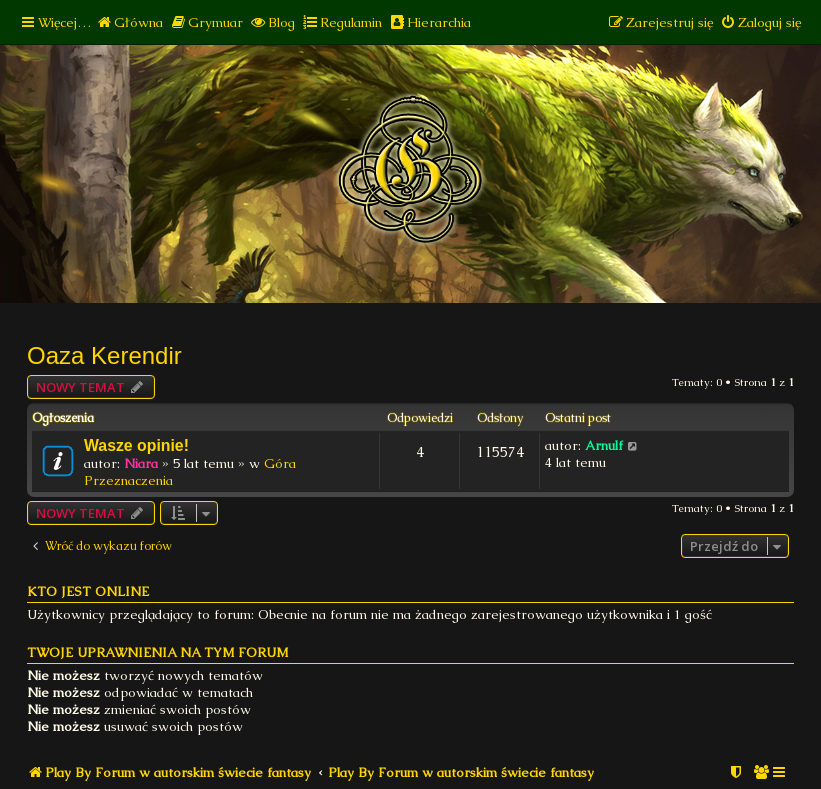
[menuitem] (129, 22)
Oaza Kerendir (104, 355)
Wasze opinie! (136, 445)
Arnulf (604, 445)
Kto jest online (88, 591)
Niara (141, 463)
